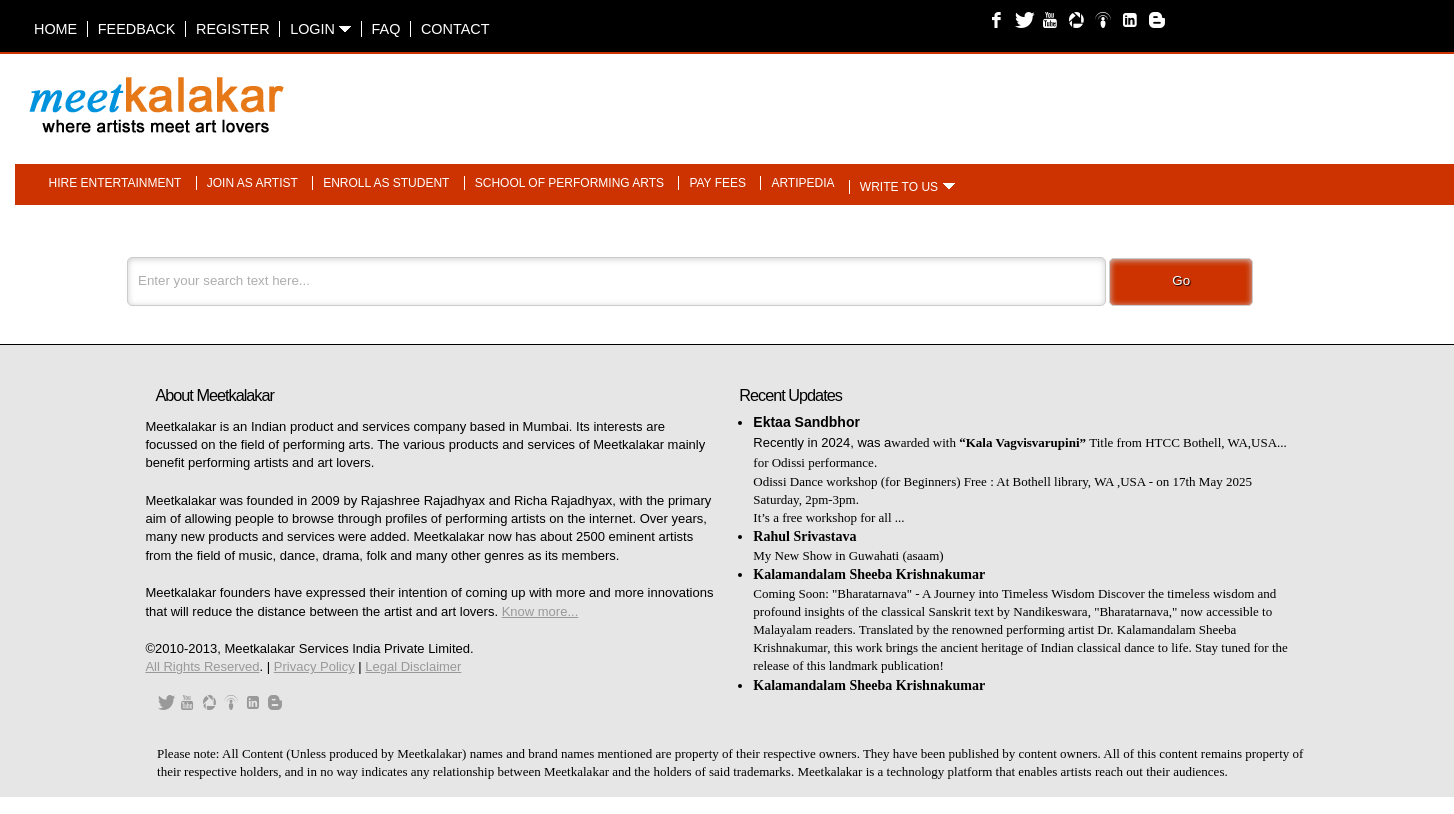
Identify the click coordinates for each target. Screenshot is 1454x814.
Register (233, 29)
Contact (455, 29)
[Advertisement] (978, 95)
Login (320, 29)
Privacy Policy (314, 666)
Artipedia (802, 183)
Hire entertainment (115, 183)
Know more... (540, 611)
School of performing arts (569, 183)
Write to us (899, 187)
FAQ (386, 29)
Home (55, 29)
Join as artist (252, 183)
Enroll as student (386, 183)
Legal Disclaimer (413, 666)
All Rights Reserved (202, 666)
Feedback (137, 29)
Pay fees (717, 183)
